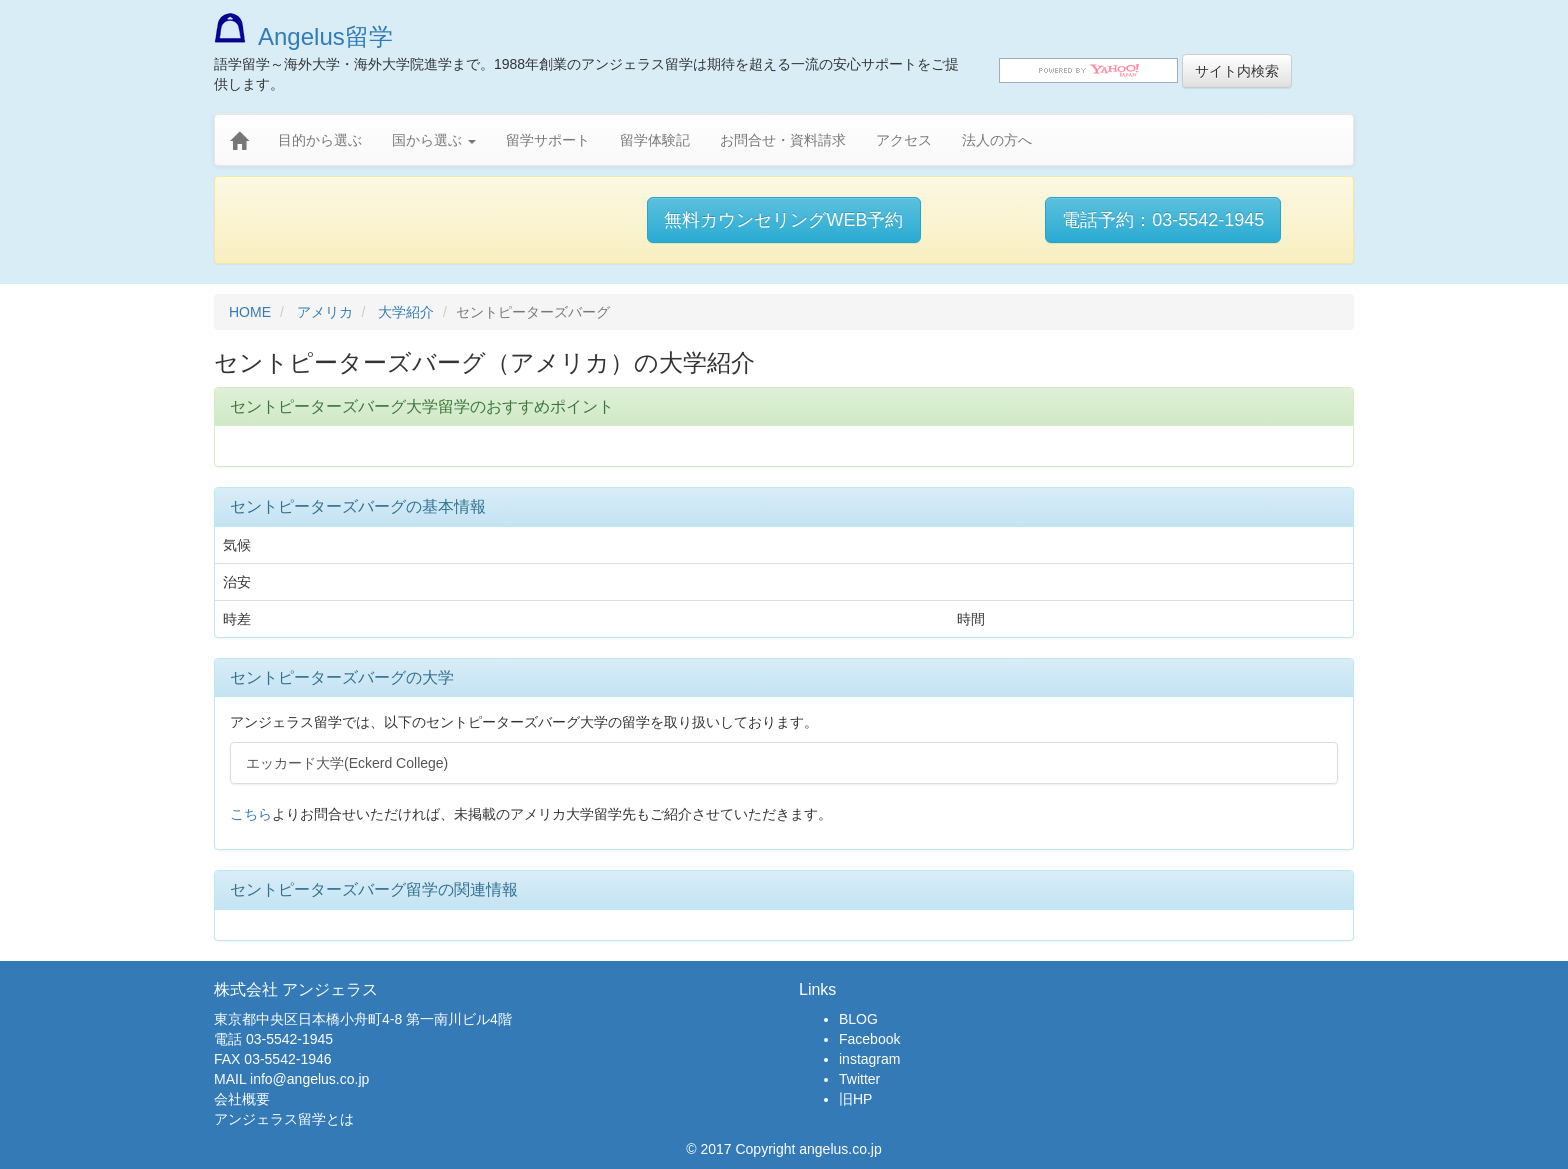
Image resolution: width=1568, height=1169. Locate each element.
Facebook (869, 1039)
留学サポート (548, 140)
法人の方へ (997, 140)
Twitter (859, 1079)
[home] (239, 141)
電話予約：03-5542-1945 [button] (1163, 220)
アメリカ (325, 312)
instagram (869, 1059)
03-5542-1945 (289, 1039)
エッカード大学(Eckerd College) (347, 763)
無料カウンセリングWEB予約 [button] (783, 220)
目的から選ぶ (320, 140)
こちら (251, 814)
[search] (1088, 70)
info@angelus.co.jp (309, 1079)
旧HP (855, 1099)
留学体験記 (655, 140)
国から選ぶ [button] (434, 140)
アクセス (904, 140)
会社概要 (242, 1099)
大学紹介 (406, 312)
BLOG (858, 1019)
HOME (250, 312)
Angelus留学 (303, 36)
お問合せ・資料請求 (783, 140)
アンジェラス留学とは (284, 1119)
